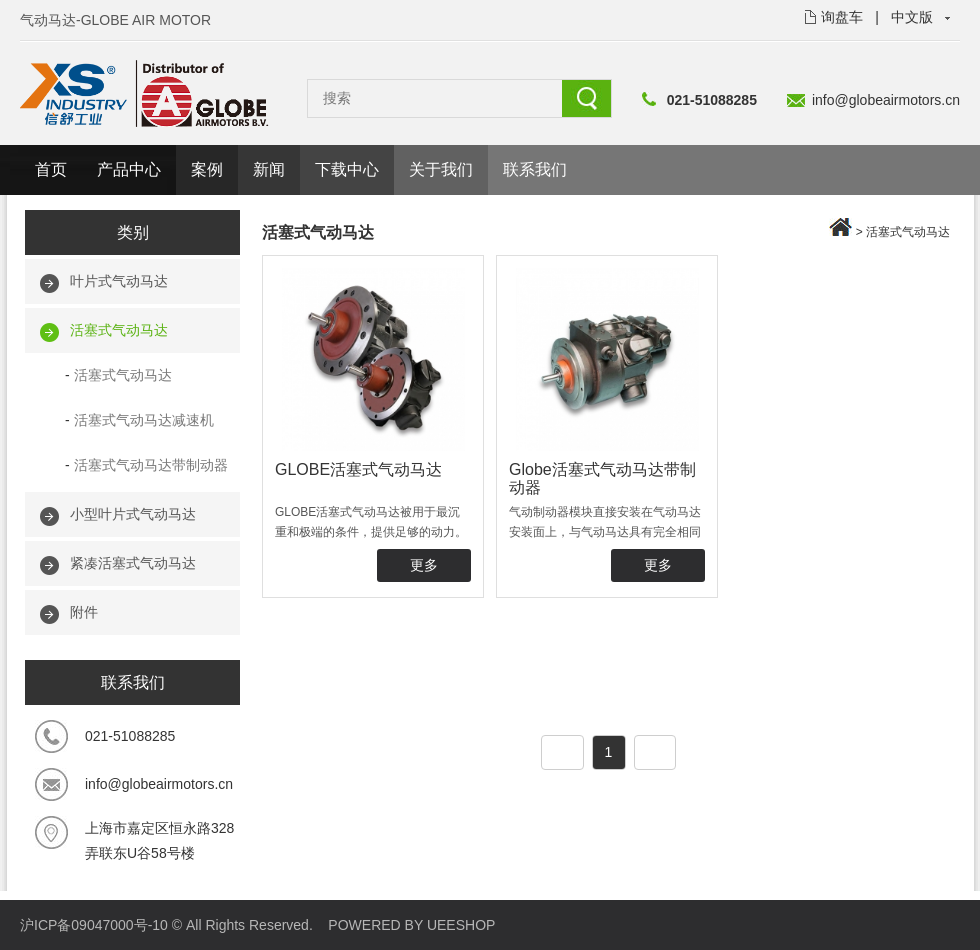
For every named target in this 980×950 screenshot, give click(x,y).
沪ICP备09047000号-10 (94, 925)
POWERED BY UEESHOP (411, 925)
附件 (84, 612)
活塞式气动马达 (119, 330)
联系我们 (535, 169)
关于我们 (441, 169)
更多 (424, 565)
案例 (207, 169)
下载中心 (347, 169)
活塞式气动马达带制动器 (151, 465)
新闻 (269, 169)
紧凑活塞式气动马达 (133, 563)
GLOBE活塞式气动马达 (358, 469)
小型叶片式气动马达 (133, 514)
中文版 (912, 17)
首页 (51, 169)
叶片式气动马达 (119, 281)
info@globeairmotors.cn (886, 100)
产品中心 (129, 169)
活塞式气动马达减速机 (144, 420)
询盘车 (842, 17)
